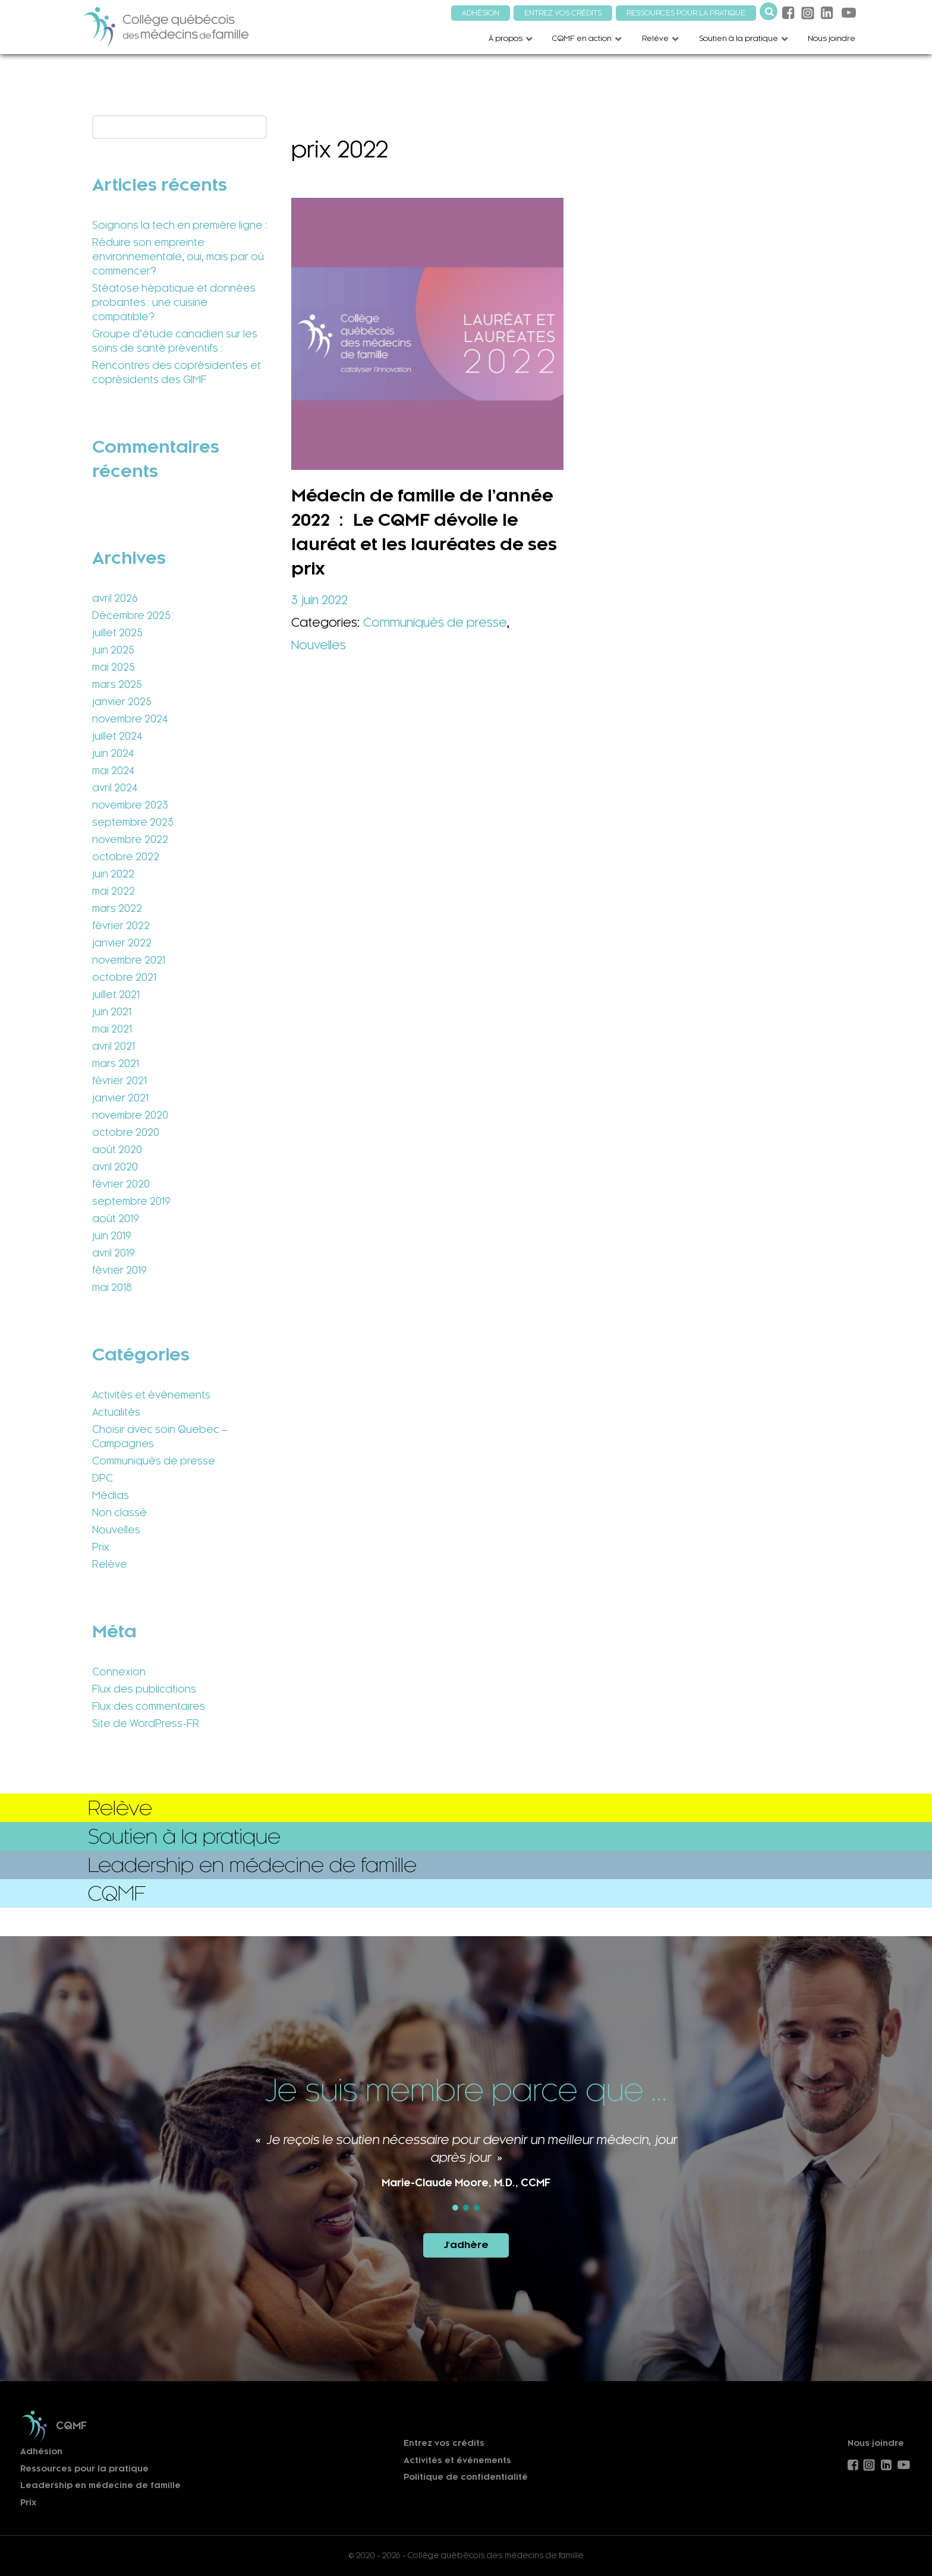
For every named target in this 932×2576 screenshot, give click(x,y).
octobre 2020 (125, 1132)
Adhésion (41, 2451)
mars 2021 (115, 1063)
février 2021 (119, 1080)
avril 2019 (113, 1253)
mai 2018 (112, 1287)
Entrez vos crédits (444, 2443)
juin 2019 (111, 1235)
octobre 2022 (125, 856)
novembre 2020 (130, 1115)
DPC (102, 1478)
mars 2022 (117, 908)
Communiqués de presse (153, 1461)
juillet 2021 (116, 994)
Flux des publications (144, 1689)
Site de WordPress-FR (145, 1723)
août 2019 (115, 1218)
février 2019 (119, 1270)
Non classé (119, 1512)
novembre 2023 (130, 805)
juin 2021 (111, 1011)
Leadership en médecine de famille (100, 2485)
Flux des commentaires (148, 1706)
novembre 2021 (128, 960)
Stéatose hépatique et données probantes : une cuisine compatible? (174, 302)
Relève (109, 1564)
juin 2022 (113, 874)
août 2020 (117, 1149)
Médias (110, 1495)
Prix (100, 1547)
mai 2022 (113, 891)
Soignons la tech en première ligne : (179, 225)
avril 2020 (115, 1166)
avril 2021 (113, 1046)
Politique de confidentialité (466, 2477)
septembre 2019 (131, 1201)
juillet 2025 (117, 632)
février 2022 (121, 925)
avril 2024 (114, 787)
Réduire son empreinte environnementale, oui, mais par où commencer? (178, 256)
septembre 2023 (133, 822)
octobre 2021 (124, 977)
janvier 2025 (122, 701)
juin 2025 (113, 650)
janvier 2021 (120, 1098)
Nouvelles (116, 1529)
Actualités (116, 1412)
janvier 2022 (122, 942)
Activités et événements (151, 1395)
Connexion (119, 1671)
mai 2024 (113, 770)
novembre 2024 (130, 719)
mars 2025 (117, 684)
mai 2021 (112, 1029)
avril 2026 (115, 598)
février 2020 (121, 1184)
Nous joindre (876, 2443)
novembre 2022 (130, 839)
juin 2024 (113, 753)
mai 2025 (113, 667)
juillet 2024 (117, 736)
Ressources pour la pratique (84, 2468)
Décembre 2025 (131, 615)
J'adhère (466, 2244)
